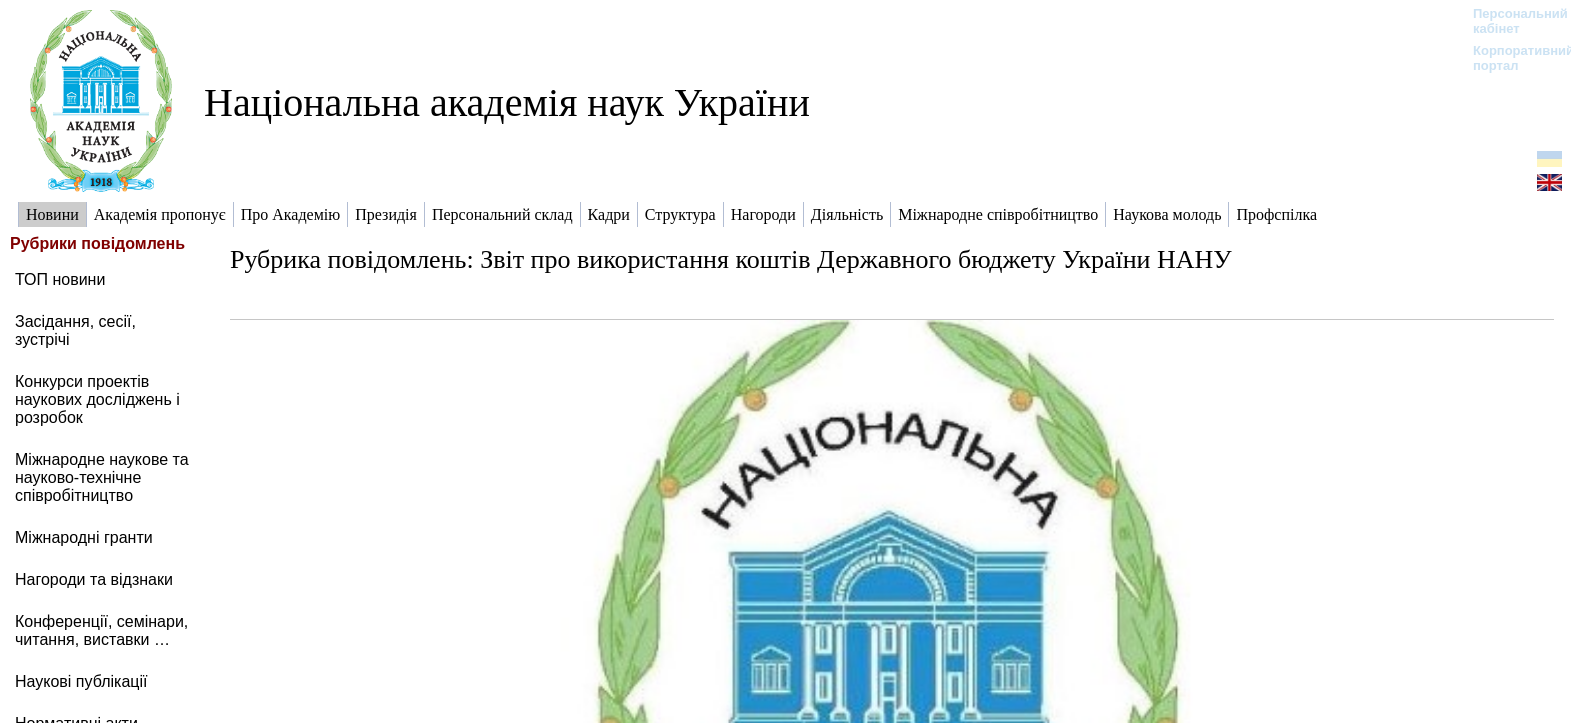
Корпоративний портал (1510, 58)
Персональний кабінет (1510, 21)
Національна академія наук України (507, 102)
